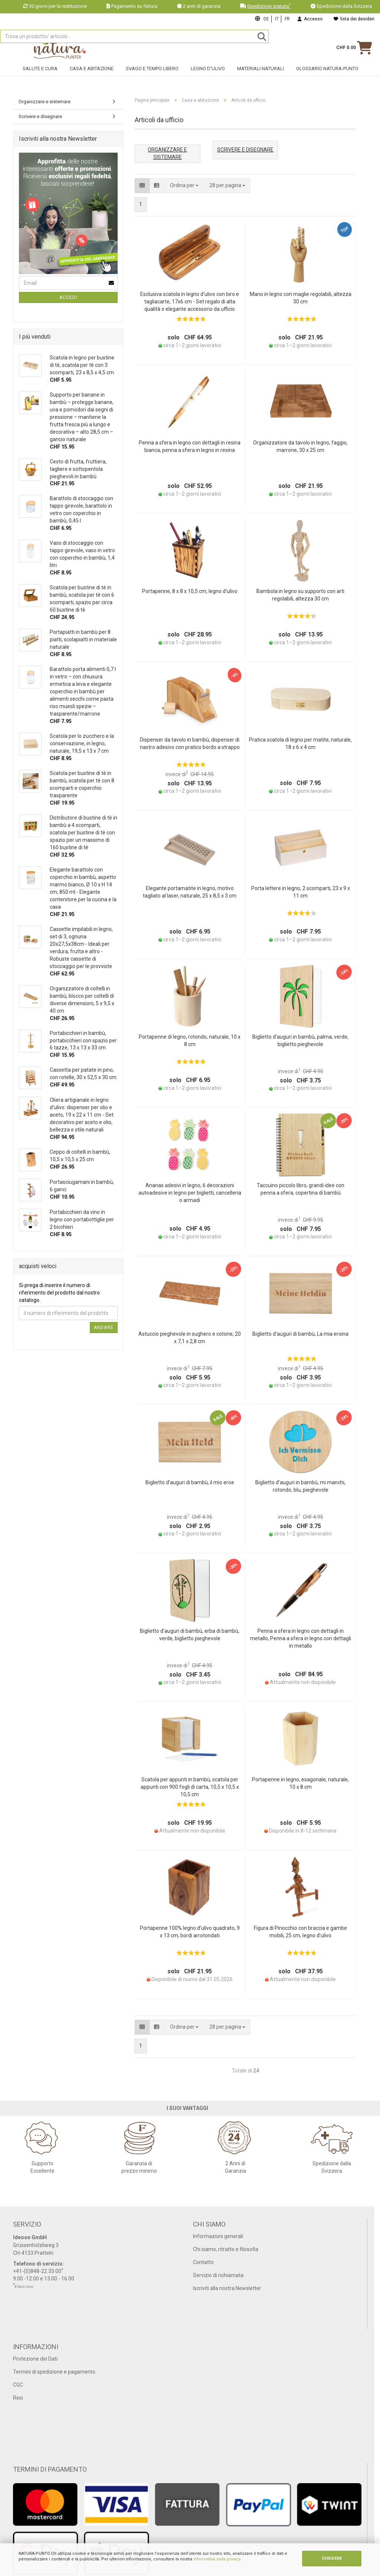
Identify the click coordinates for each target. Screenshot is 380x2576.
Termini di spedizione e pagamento (54, 2372)
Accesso (310, 19)
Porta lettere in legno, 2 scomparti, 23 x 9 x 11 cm (300, 892)
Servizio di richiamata (218, 2275)
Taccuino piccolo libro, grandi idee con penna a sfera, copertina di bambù (300, 1189)
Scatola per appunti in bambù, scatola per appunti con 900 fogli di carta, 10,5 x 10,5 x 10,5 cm (190, 1787)
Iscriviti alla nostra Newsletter (227, 2288)
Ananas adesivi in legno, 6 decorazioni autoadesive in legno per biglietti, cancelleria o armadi (189, 1192)
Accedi (68, 297)
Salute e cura (40, 76)
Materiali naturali (260, 76)
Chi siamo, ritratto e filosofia (225, 2249)
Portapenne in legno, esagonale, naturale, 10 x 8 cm (300, 1783)
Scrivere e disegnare (40, 116)
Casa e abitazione (92, 76)
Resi (18, 2398)
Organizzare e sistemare (45, 101)
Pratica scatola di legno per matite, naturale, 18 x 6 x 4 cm (300, 743)
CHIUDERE (332, 2558)
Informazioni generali (218, 2236)
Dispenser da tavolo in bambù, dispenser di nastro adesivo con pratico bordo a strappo (190, 743)
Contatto (203, 2262)
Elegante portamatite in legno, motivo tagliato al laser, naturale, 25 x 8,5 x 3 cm (189, 892)
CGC (18, 2385)
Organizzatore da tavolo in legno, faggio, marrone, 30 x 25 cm (300, 446)
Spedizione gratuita (269, 6)
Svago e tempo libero (152, 76)
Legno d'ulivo (208, 76)
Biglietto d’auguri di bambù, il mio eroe (189, 1482)
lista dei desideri (354, 19)
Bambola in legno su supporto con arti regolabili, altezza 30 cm (300, 595)
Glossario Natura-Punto (327, 76)
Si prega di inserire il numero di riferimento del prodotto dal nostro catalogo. (59, 1292)
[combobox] (227, 185)
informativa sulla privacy (216, 2559)
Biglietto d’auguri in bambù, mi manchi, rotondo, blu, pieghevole (300, 1486)
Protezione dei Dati (35, 2359)
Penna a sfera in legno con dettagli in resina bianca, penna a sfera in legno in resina (189, 446)
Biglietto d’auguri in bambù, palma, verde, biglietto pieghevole (300, 1040)
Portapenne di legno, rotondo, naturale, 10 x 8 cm (189, 1040)
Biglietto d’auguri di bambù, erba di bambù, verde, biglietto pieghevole (189, 1634)
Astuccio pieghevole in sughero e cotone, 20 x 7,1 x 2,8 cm (189, 1337)
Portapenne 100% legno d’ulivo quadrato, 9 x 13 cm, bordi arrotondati (190, 1931)
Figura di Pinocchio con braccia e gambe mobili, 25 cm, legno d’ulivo (300, 1931)
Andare (104, 1327)
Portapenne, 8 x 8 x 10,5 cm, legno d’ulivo (190, 591)
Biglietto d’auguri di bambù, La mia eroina (300, 1334)
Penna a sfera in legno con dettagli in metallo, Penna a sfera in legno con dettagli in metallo (300, 1638)
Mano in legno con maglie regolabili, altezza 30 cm (300, 298)
